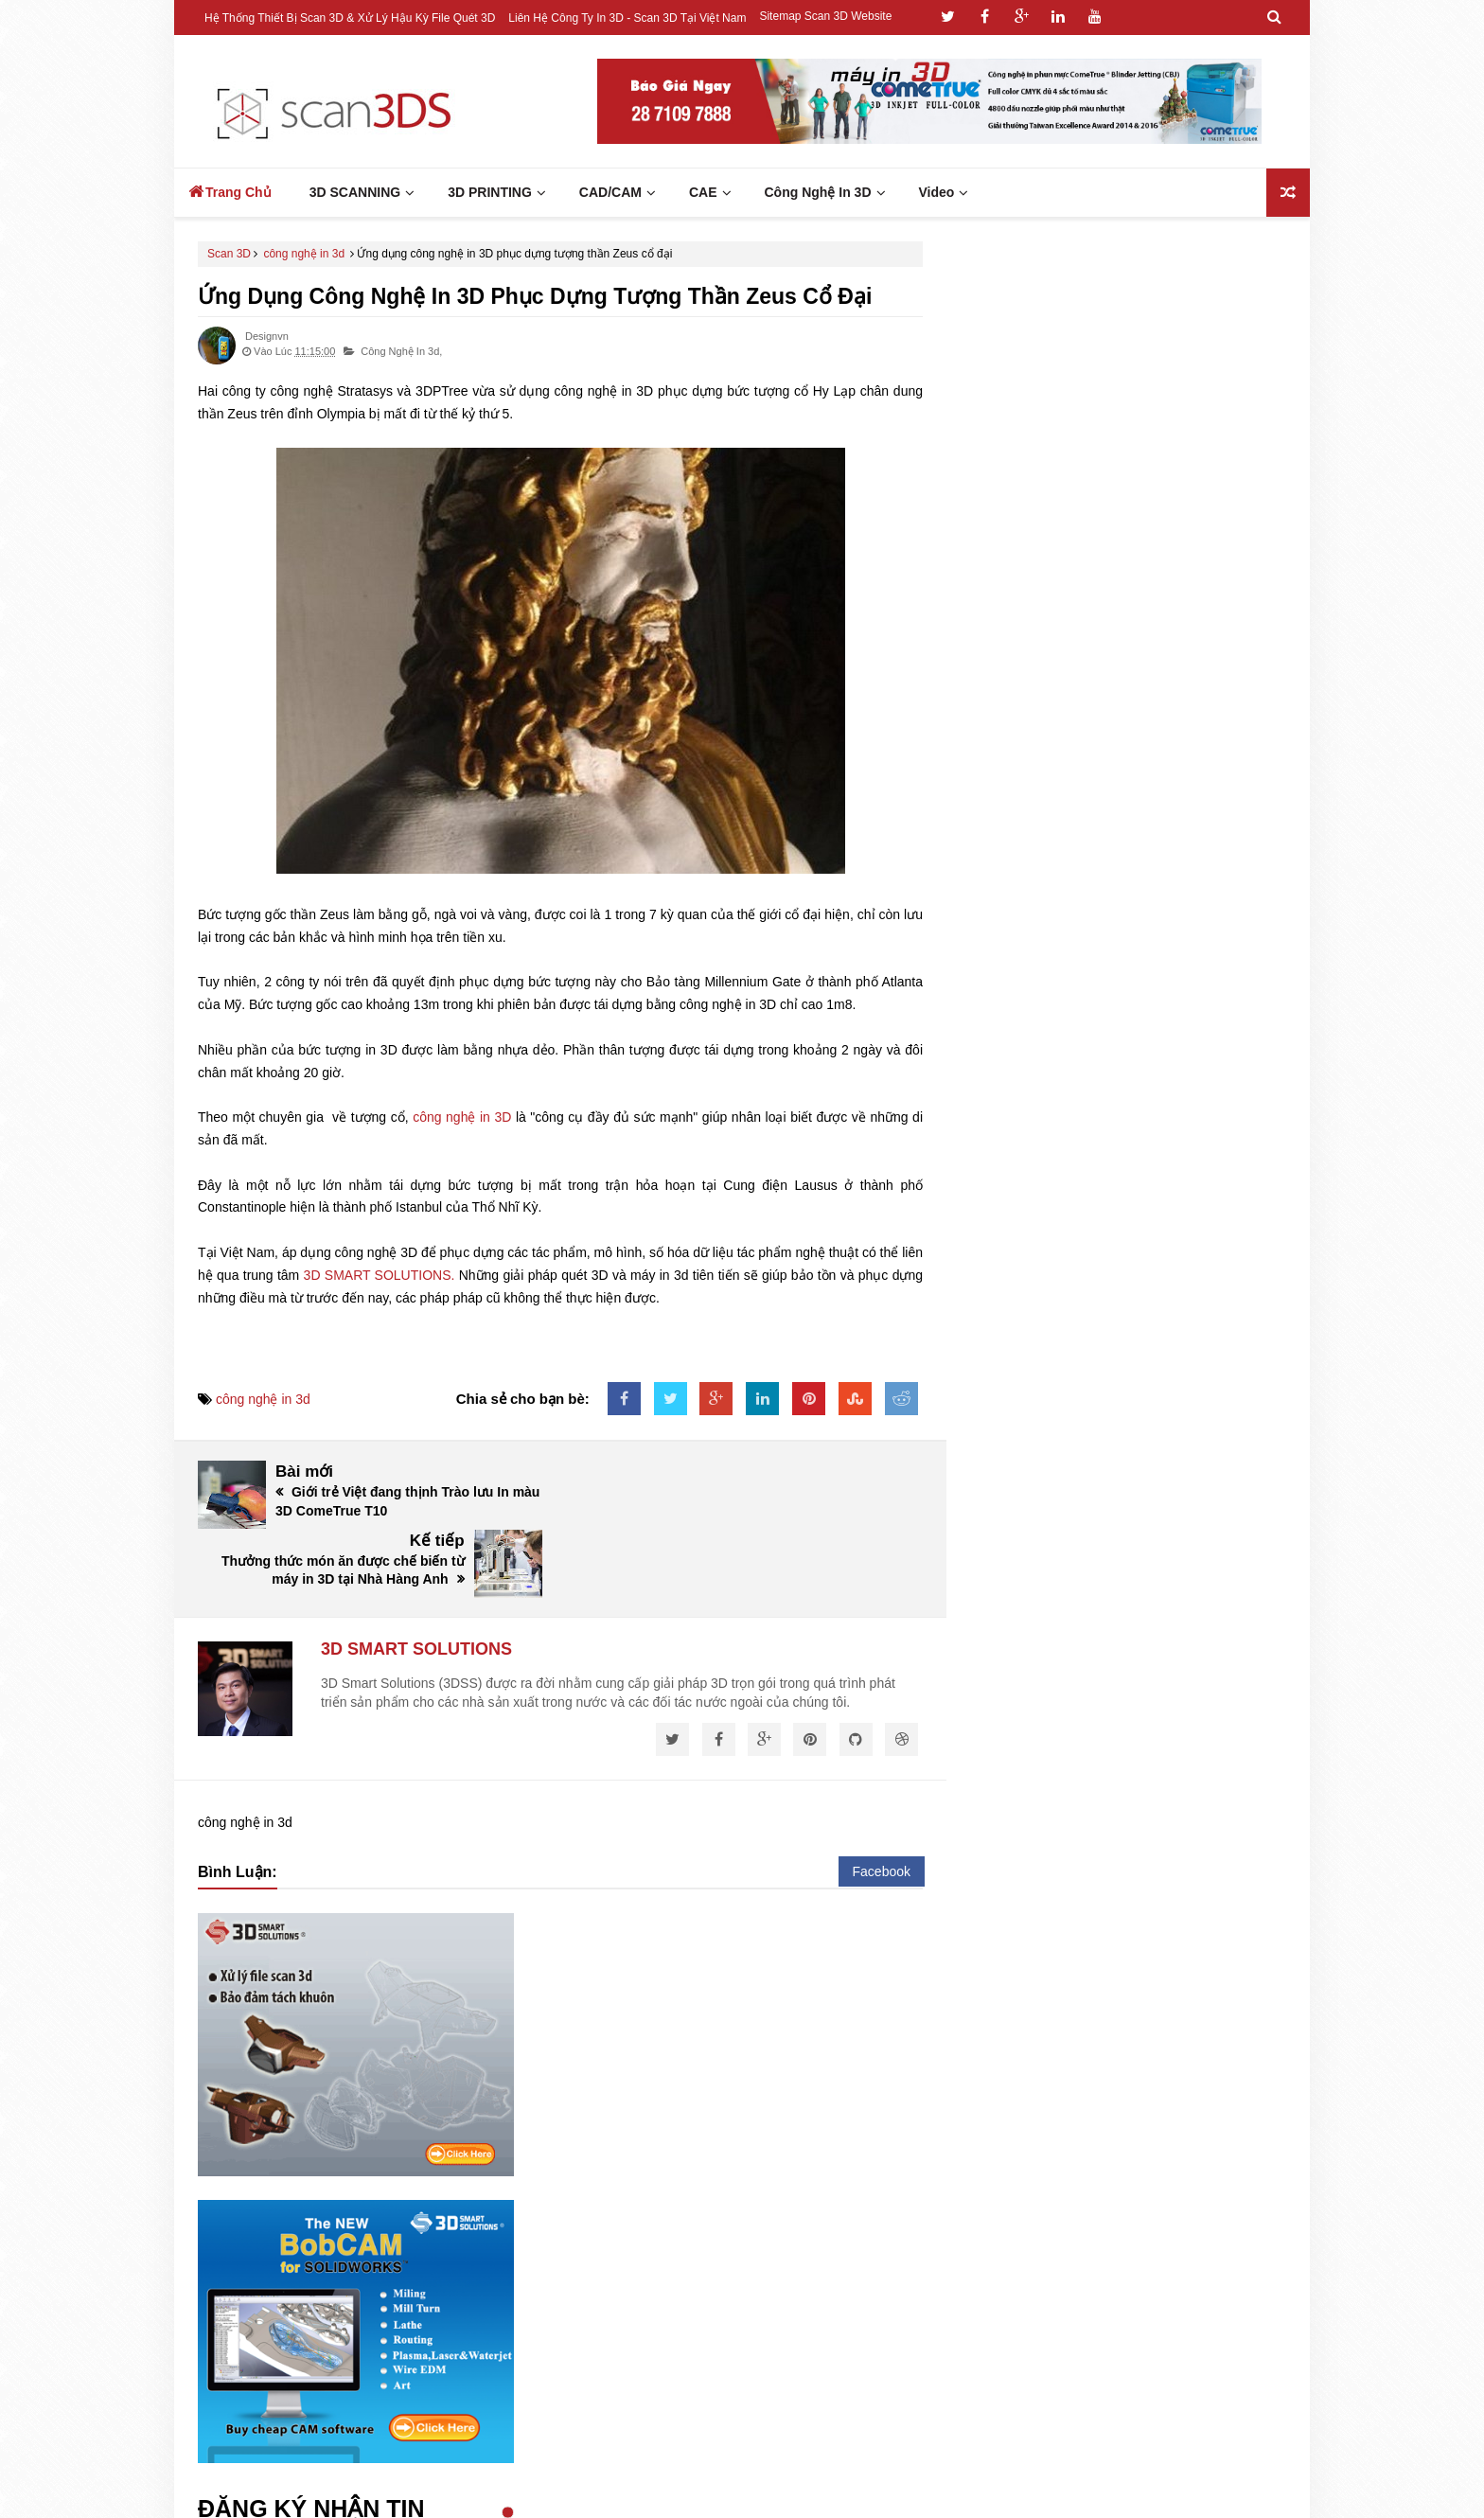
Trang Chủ (230, 191)
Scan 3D (229, 253)
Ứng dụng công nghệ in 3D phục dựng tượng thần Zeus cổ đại (535, 296)
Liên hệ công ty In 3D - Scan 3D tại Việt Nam (627, 18)
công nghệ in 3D (462, 1117)
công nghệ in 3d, (401, 351)
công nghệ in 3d (303, 253)
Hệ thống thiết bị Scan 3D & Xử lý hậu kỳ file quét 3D (349, 18)
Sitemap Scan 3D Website (825, 16)
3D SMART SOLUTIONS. (379, 1275)
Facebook (881, 1802)
